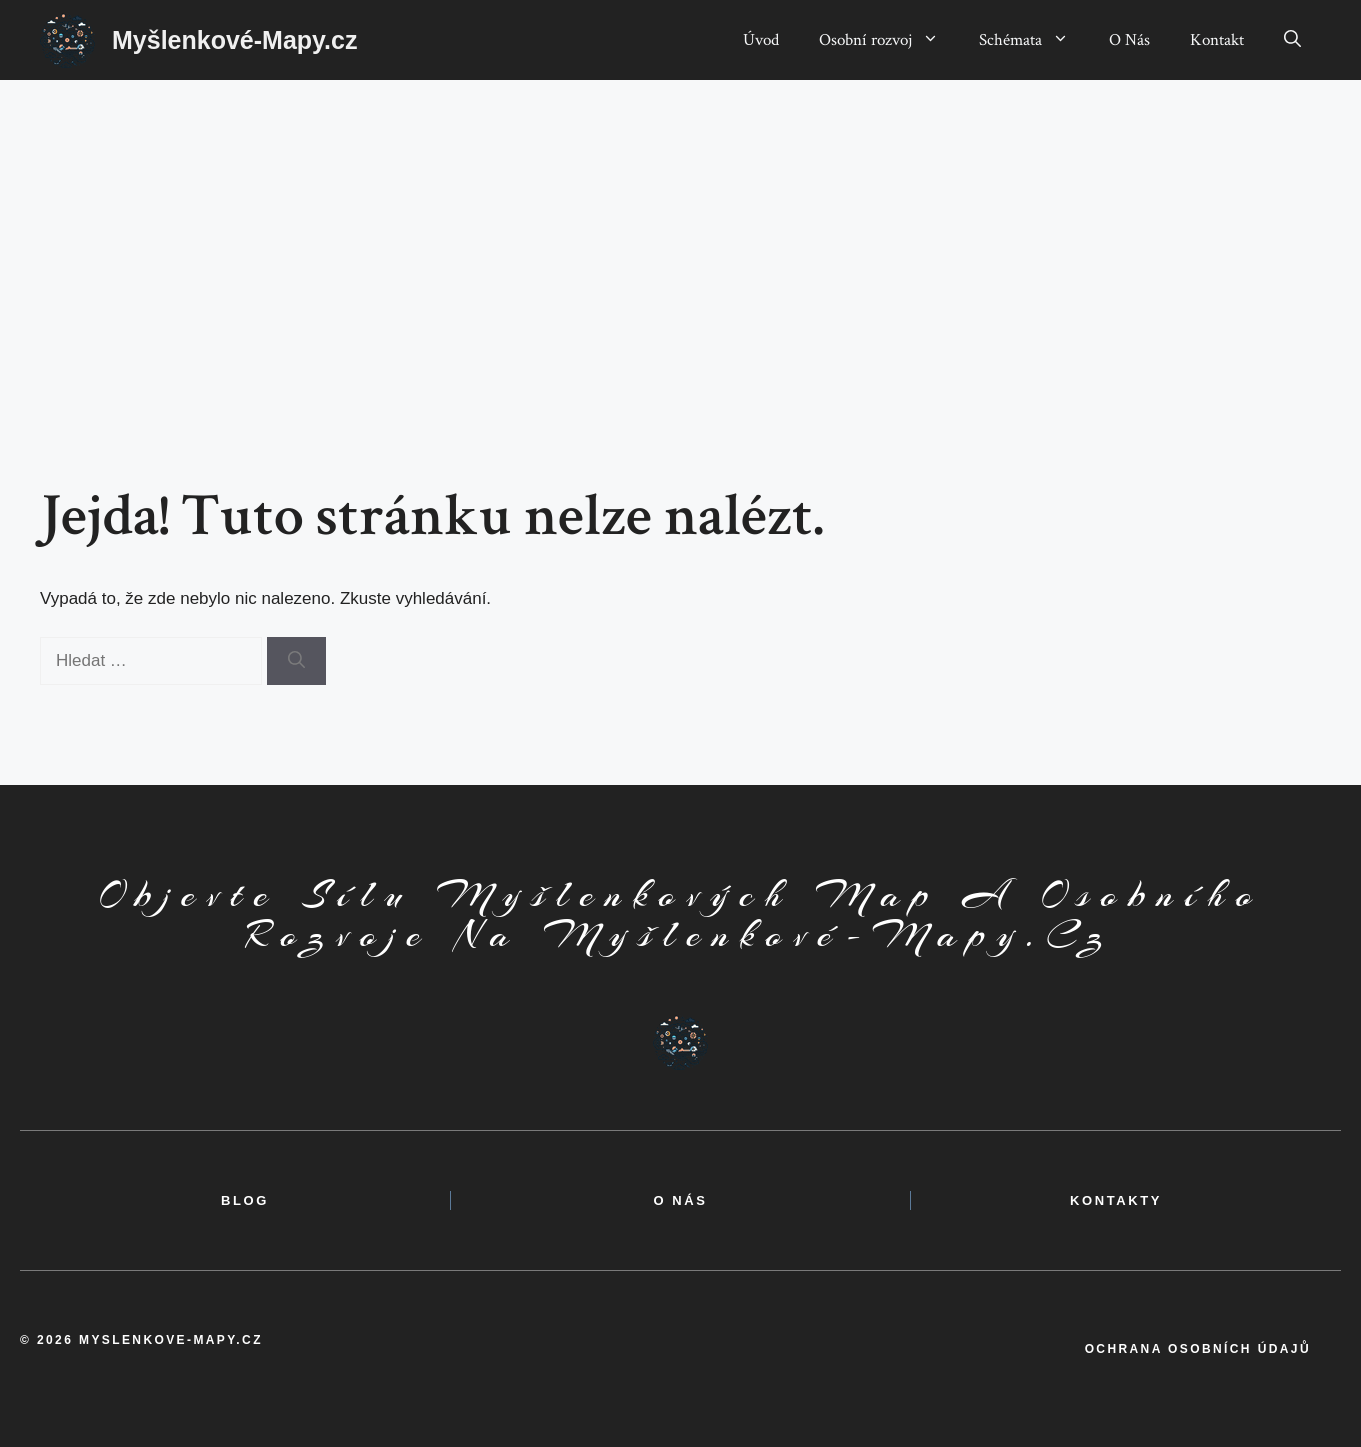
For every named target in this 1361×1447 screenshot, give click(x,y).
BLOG (245, 1200)
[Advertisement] (681, 230)
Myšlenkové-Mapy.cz (234, 40)
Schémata (1034, 40)
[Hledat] (296, 661)
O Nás (1129, 40)
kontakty (1116, 1200)
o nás (680, 1200)
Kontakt (1217, 40)
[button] (1292, 40)
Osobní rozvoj (889, 40)
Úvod (761, 40)
